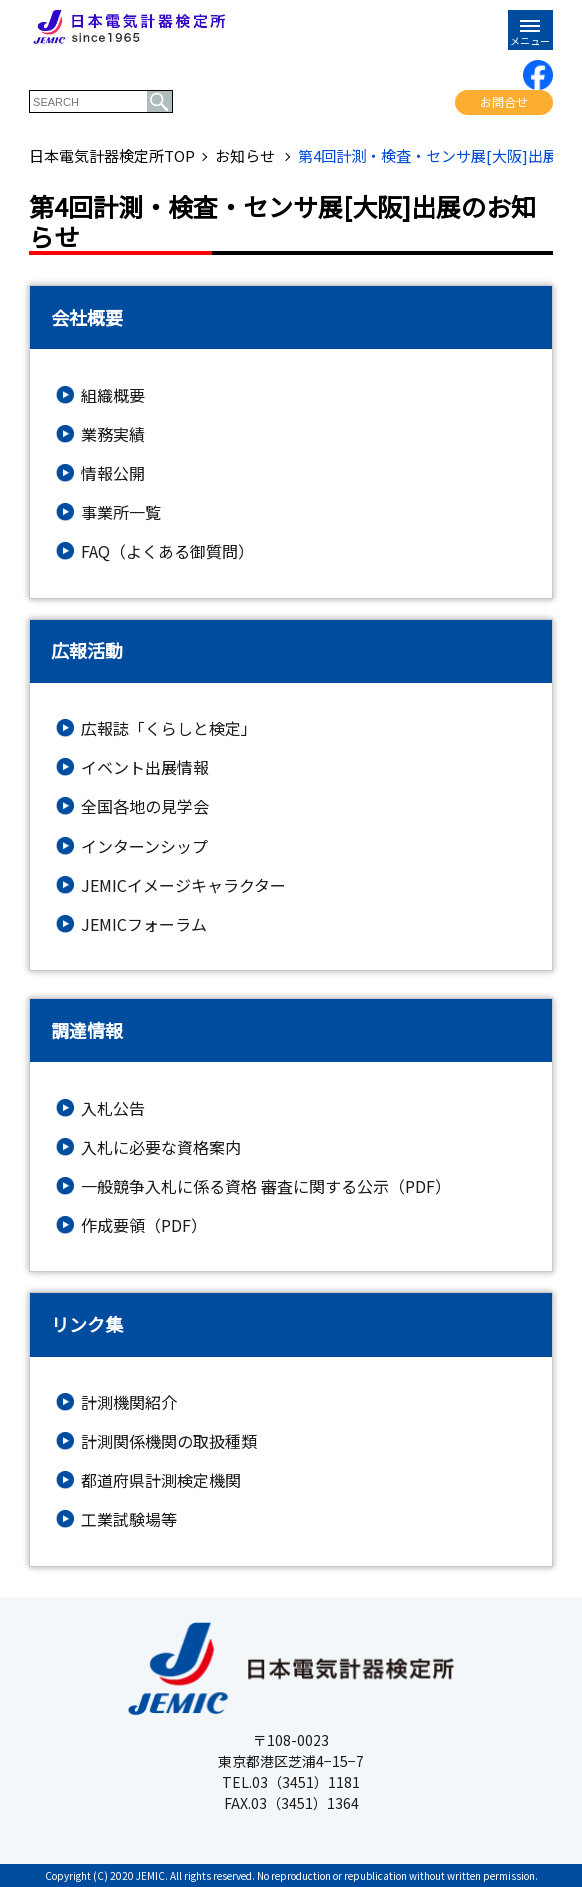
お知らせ (246, 156)
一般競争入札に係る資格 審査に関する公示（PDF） (266, 1186)
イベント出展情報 (145, 767)
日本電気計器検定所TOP (112, 156)
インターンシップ (144, 846)
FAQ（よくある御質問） (167, 551)
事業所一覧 (121, 512)
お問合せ (504, 101)
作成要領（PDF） (144, 1225)
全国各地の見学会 (145, 806)
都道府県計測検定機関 (161, 1480)
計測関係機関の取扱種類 (169, 1441)
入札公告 (113, 1108)
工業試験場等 (129, 1519)
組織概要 (113, 395)
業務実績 (113, 434)
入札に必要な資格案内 (161, 1147)
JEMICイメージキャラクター (183, 885)
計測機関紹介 (129, 1402)
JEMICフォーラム (144, 924)
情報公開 (113, 473)
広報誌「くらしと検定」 (169, 728)
